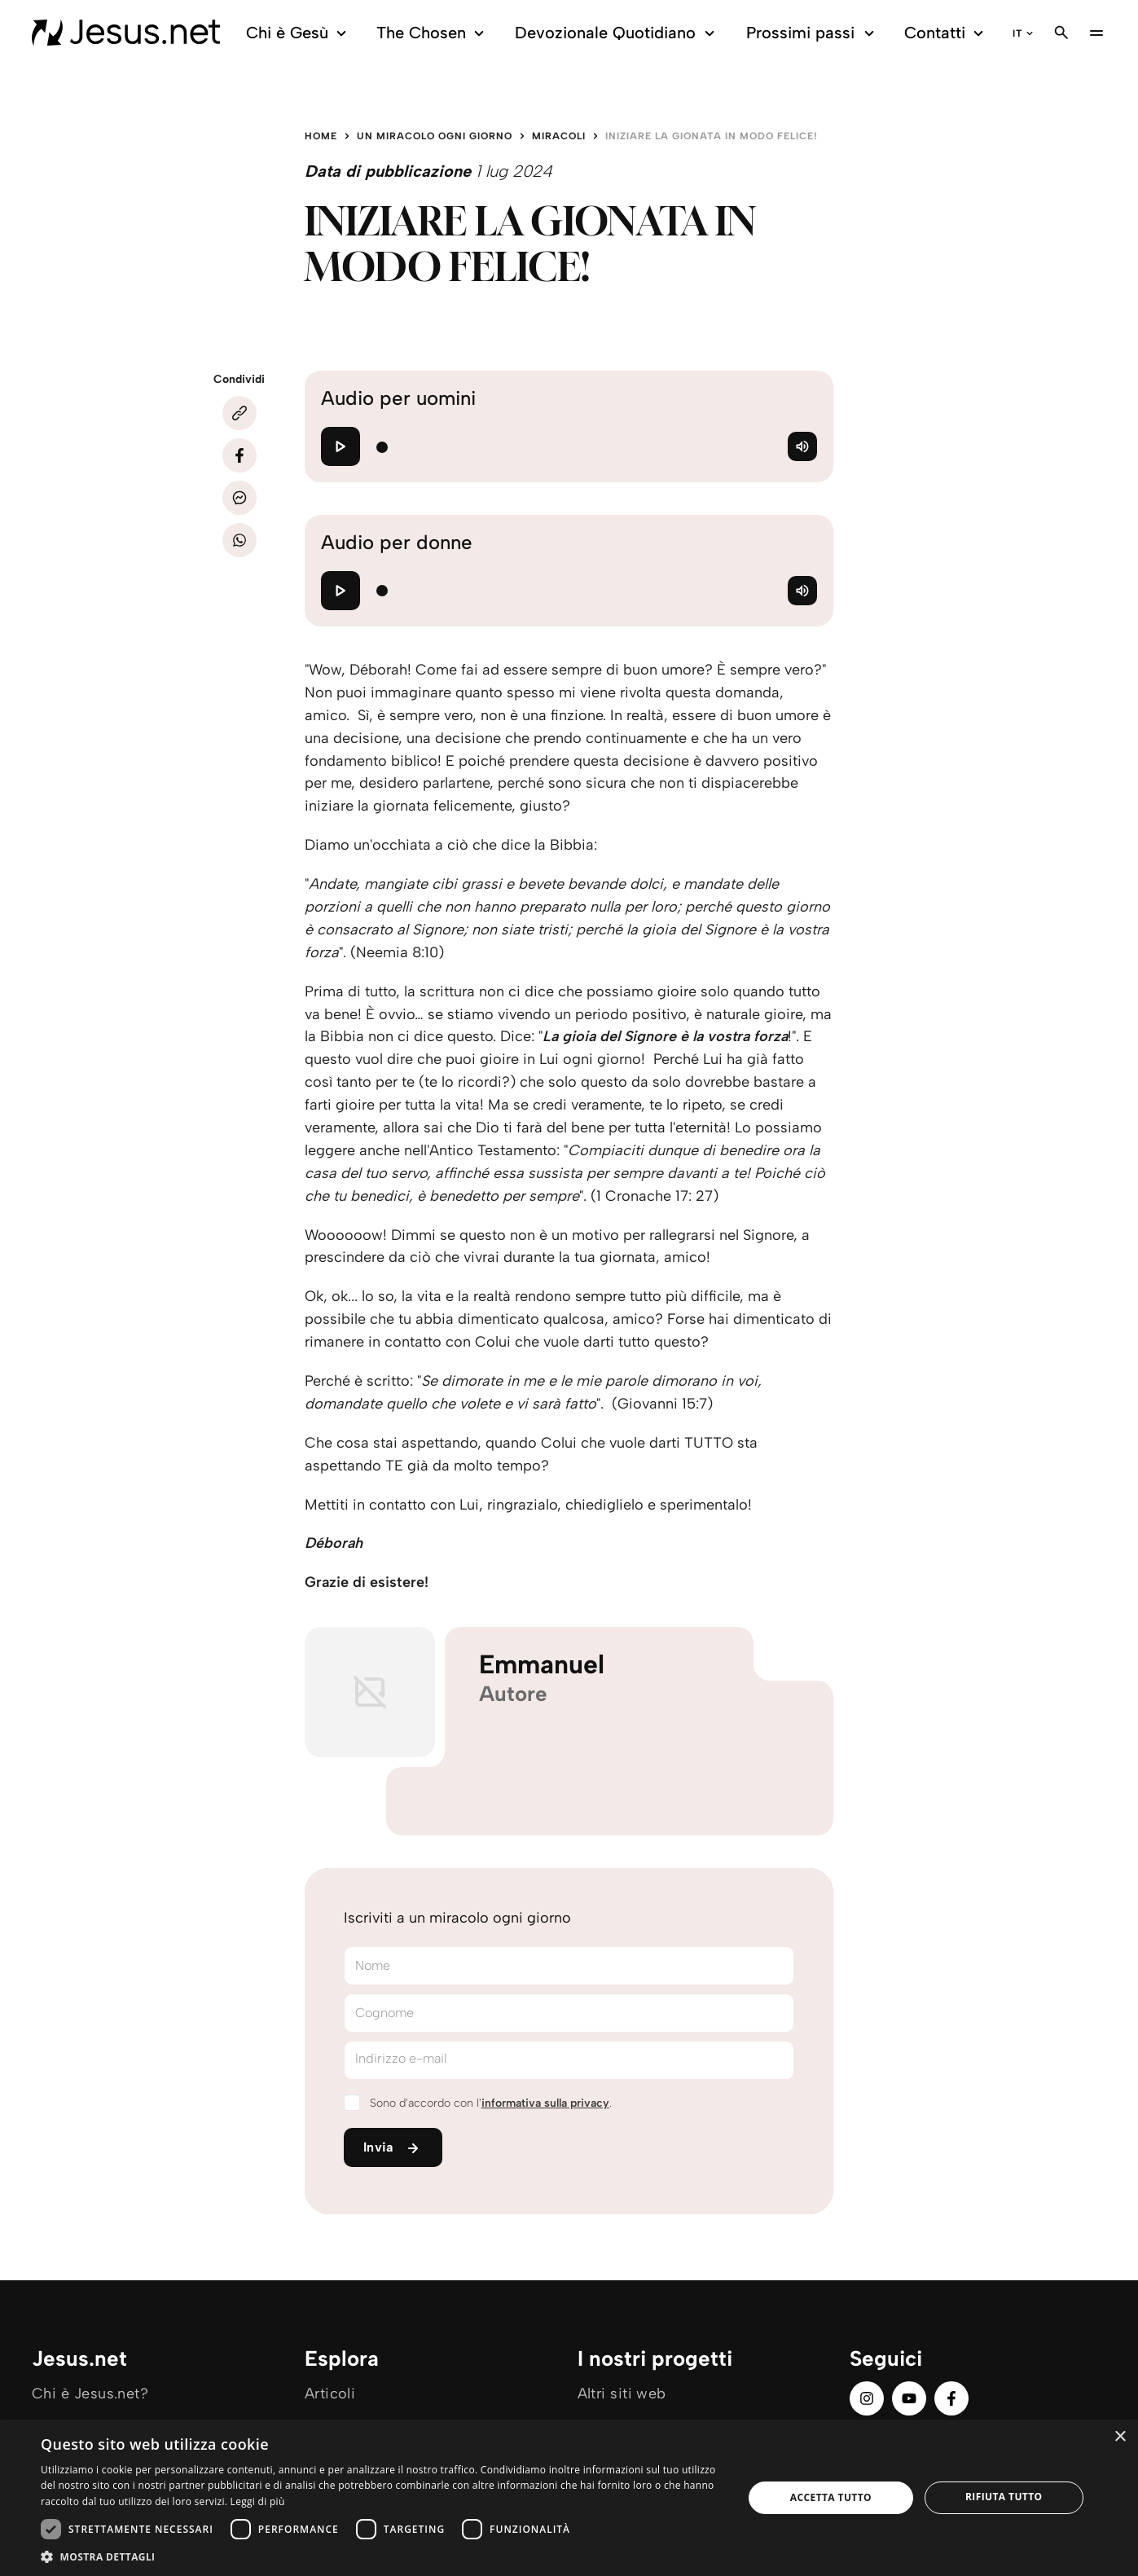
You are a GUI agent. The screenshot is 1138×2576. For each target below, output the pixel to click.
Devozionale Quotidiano (617, 33)
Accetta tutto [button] (831, 2497)
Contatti (946, 33)
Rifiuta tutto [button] (1004, 2496)
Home (321, 136)
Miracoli (559, 136)
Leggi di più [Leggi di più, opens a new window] (258, 2501)
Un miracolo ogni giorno (434, 136)
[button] (382, 2556)
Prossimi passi (813, 33)
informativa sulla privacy (545, 2103)
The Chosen (433, 33)
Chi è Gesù (299, 33)
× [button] (1120, 2437)
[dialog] (569, 2498)
